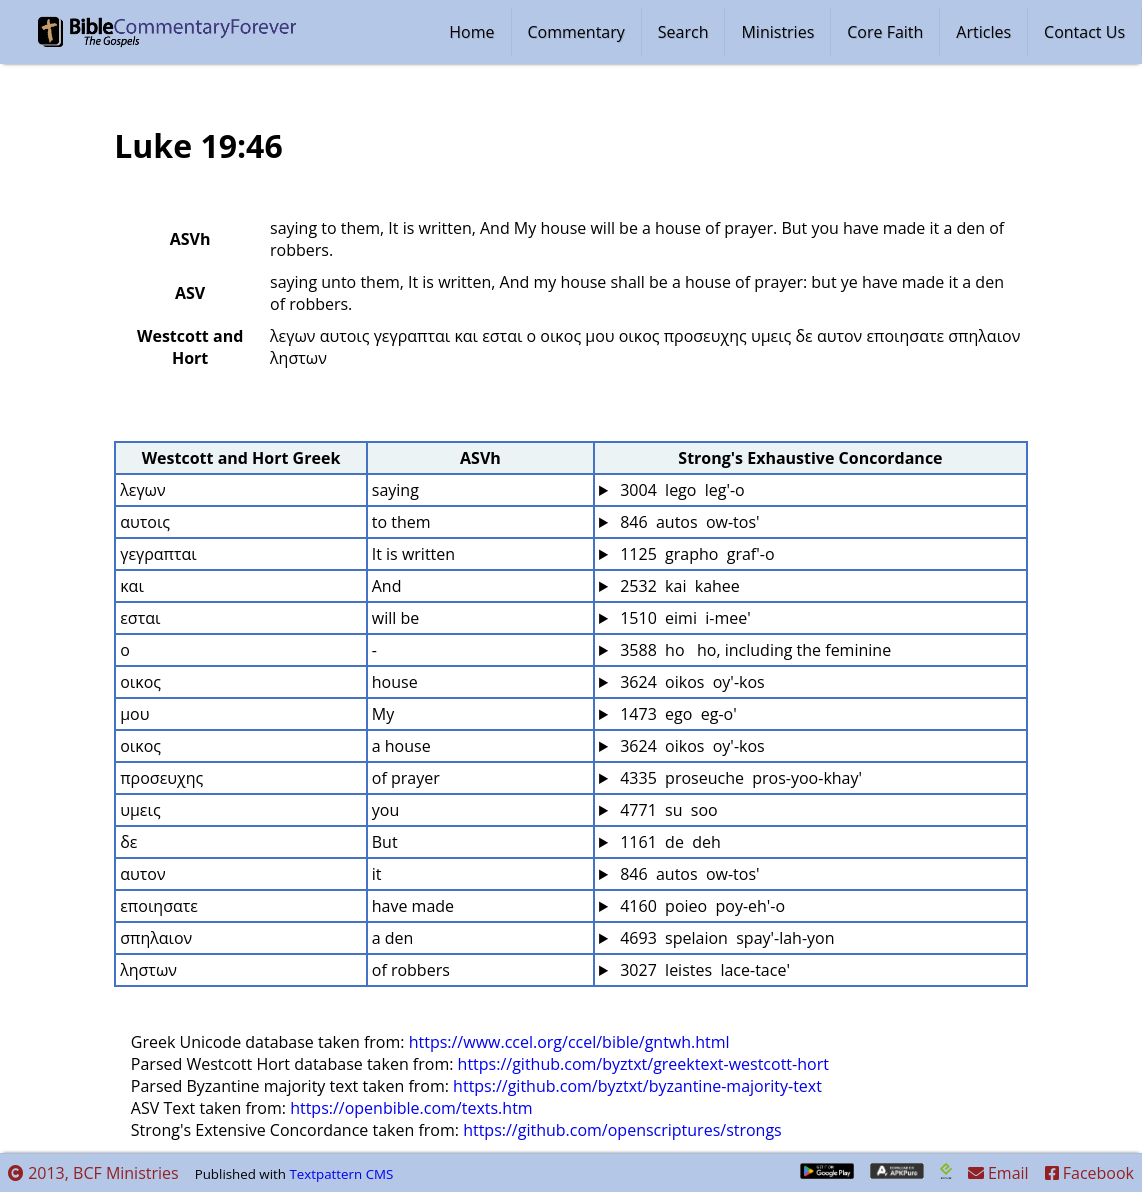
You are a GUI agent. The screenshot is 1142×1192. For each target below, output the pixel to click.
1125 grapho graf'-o (695, 554)
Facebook (1089, 1173)
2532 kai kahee (678, 586)
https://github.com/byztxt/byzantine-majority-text (637, 1086)
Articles (983, 32)
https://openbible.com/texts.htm (411, 1108)
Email (998, 1173)
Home (471, 32)
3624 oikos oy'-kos (690, 682)
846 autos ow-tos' (688, 522)
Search (683, 32)
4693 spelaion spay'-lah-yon (725, 938)
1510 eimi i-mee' (683, 618)
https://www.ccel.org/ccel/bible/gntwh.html (569, 1042)
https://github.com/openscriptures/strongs (622, 1130)
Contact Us (1084, 32)
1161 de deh (668, 842)
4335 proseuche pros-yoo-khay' (739, 778)
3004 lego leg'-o (680, 490)
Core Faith (885, 32)
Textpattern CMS (341, 1174)
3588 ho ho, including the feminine (753, 650)
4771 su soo (667, 810)
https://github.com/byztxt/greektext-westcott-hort (643, 1064)
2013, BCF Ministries (93, 1173)
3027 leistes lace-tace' (703, 970)
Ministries (777, 32)
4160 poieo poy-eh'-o (700, 906)
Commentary (576, 32)
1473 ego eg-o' (676, 714)
